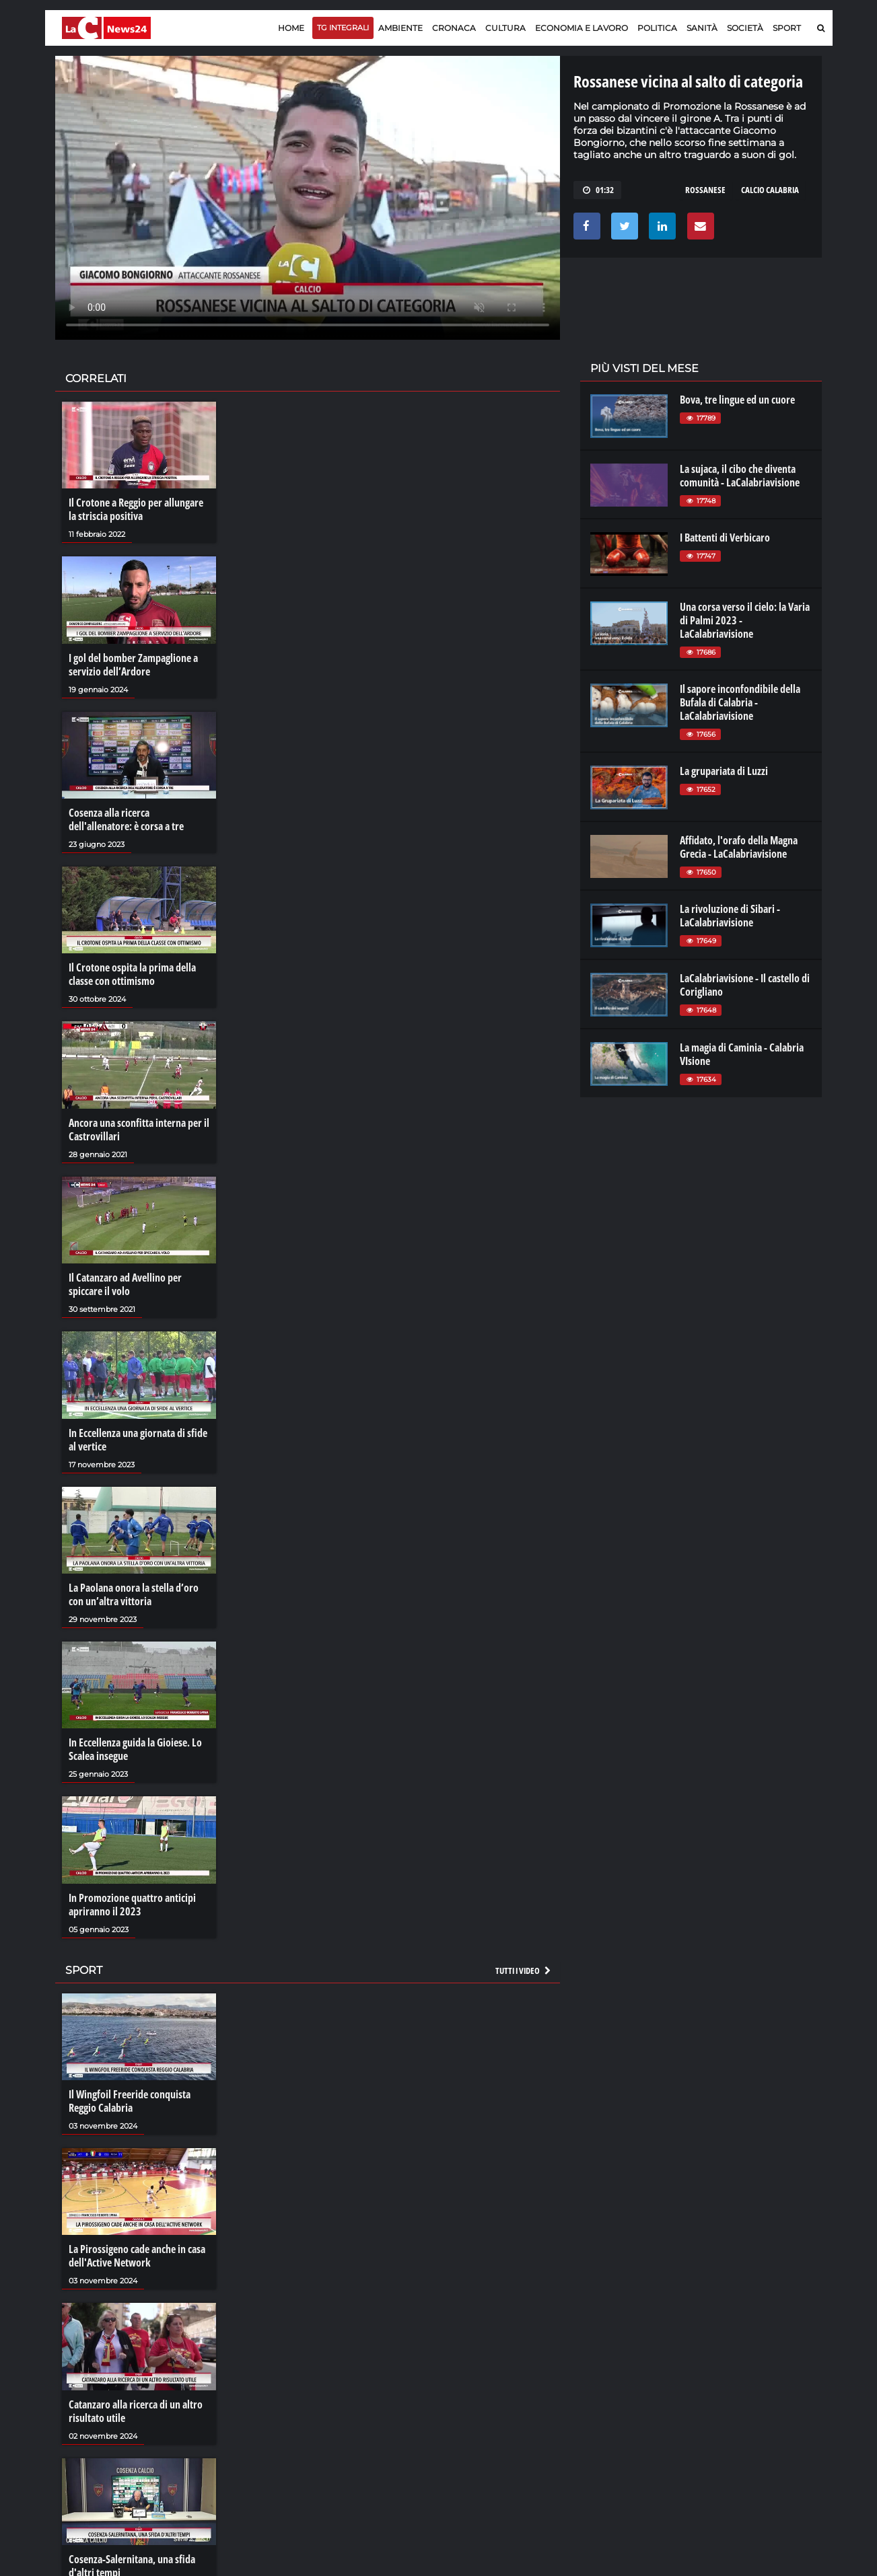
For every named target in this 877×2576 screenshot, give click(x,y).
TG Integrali (343, 27)
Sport (787, 28)
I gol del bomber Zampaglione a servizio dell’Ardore (133, 665)
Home (291, 28)
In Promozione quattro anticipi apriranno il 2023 (132, 1904)
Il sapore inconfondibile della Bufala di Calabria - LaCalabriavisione (740, 702)
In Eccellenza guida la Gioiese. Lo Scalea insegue (135, 1749)
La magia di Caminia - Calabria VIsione (742, 1054)
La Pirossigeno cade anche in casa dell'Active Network (137, 2256)
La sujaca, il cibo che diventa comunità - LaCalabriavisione (740, 476)
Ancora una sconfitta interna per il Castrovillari (139, 1129)
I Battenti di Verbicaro (725, 537)
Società (745, 28)
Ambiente (400, 28)
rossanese (705, 190)
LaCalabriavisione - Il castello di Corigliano (745, 985)
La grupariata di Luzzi (724, 771)
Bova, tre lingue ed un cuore (737, 399)
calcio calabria (770, 190)
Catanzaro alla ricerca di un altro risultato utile (136, 2411)
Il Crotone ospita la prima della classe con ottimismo (132, 974)
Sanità (702, 28)
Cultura (505, 28)
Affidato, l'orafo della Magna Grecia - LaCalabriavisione (739, 847)
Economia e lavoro (581, 28)
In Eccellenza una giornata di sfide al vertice (138, 1440)
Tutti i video (523, 1970)
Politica (657, 28)
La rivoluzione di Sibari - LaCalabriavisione (730, 915)
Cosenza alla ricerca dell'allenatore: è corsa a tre (126, 819)
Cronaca (454, 28)
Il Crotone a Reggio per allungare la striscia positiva (136, 509)
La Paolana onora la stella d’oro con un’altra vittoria (134, 1594)
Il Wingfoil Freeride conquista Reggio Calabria (129, 2101)
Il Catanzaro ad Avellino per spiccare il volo (125, 1284)
